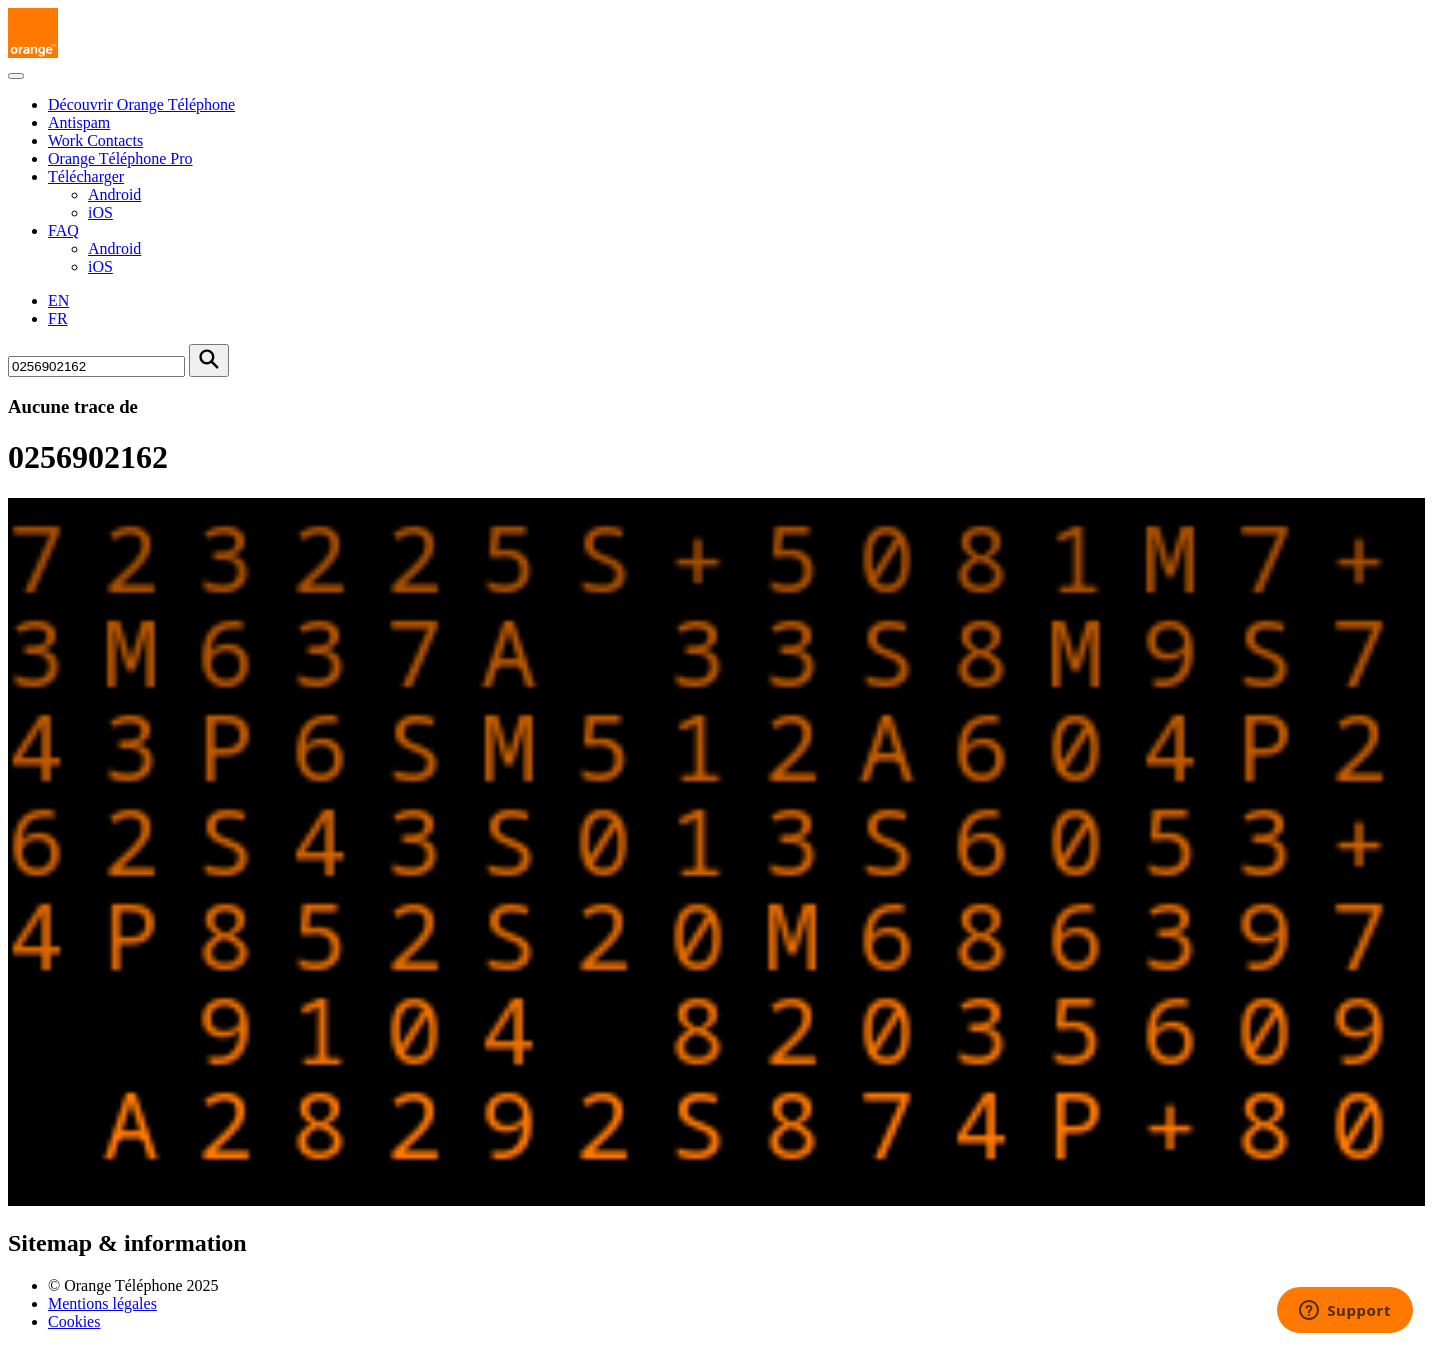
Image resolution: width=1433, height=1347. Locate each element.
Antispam (79, 122)
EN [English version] (58, 300)
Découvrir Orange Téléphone (141, 104)
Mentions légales (102, 1303)
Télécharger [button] (86, 176)
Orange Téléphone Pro (120, 158)
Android (114, 194)
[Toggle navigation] (16, 76)
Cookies (74, 1321)
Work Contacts (95, 140)
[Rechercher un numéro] (96, 366)
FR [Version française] (58, 318)
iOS (100, 212)
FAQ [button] (63, 230)
